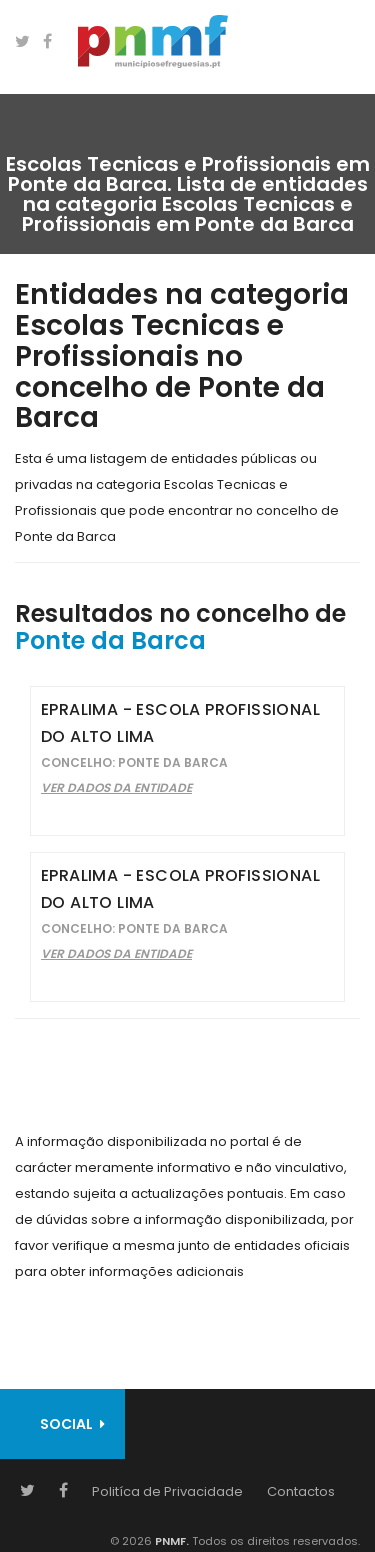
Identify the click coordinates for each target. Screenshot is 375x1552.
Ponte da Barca (110, 640)
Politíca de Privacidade (167, 1491)
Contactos (301, 1491)
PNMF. (170, 1541)
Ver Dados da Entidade (116, 787)
